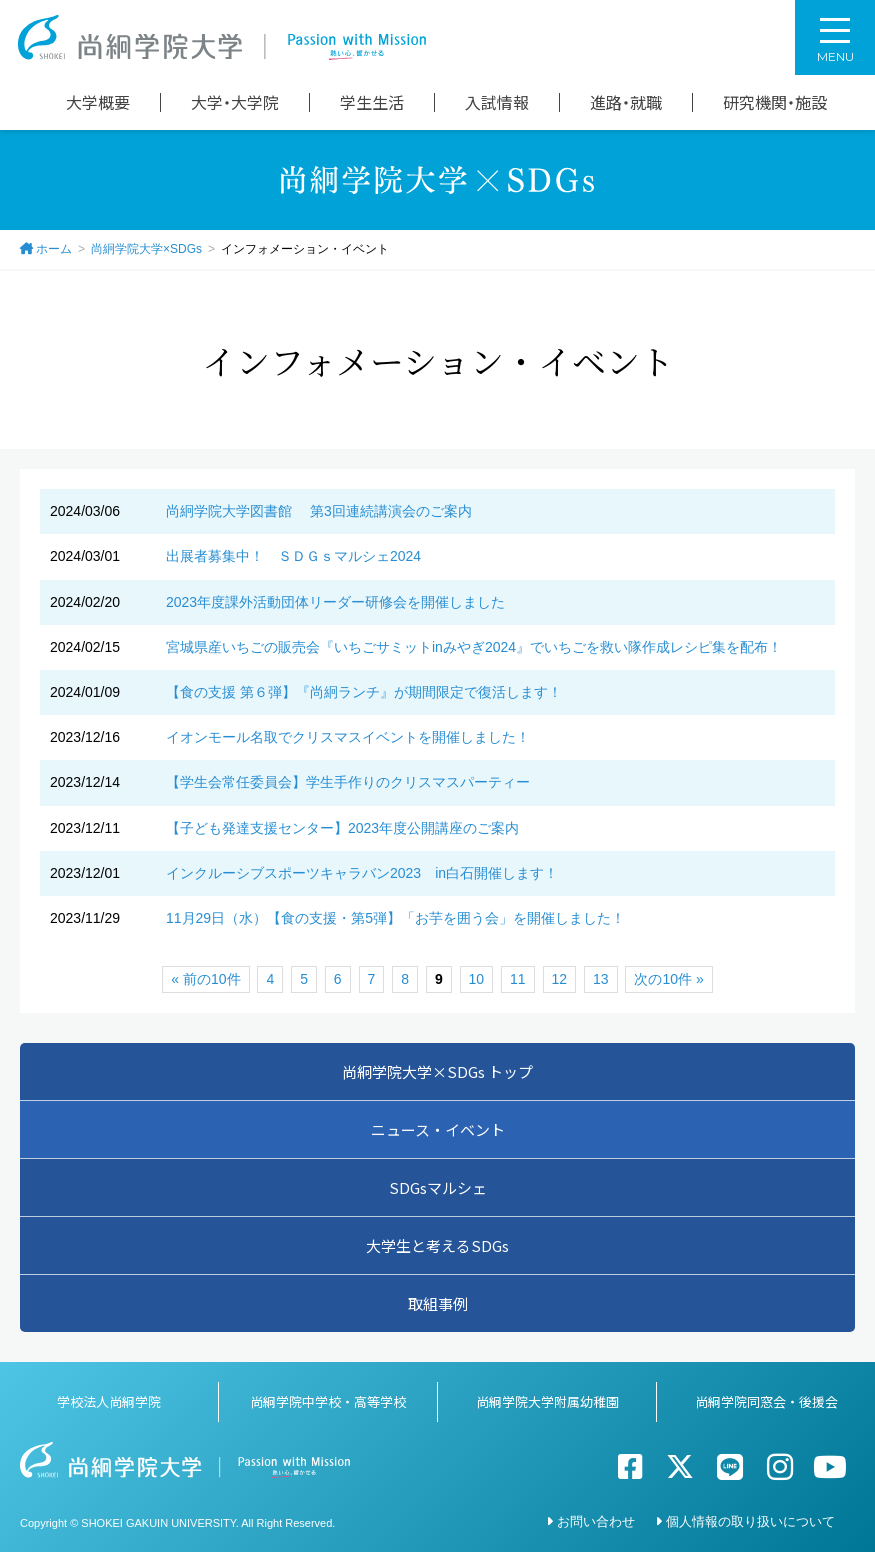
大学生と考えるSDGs (437, 1245)
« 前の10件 (205, 979)
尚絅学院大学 (222, 37)
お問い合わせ (596, 1521)
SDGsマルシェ (438, 1187)
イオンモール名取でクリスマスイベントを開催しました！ (348, 737)
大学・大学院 (235, 102)
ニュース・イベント (438, 1129)
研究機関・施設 (775, 102)
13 (601, 979)
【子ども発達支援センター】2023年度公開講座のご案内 (342, 828)
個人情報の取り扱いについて (750, 1521)
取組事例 (438, 1303)
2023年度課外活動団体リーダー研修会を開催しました (335, 602)
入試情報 (497, 102)
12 (560, 979)
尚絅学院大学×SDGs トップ (437, 1071)
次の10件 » (668, 979)
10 (477, 979)
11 (518, 979)
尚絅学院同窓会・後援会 (766, 1401)
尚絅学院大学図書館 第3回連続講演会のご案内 (319, 511)
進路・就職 (626, 102)
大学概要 (98, 102)
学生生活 (372, 102)
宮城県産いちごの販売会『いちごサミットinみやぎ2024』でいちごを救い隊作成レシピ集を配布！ (474, 647)
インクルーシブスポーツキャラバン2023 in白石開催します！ (362, 873)
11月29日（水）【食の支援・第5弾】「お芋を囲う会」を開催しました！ (395, 918)
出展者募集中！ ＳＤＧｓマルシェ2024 (293, 556)
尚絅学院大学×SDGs (146, 249)
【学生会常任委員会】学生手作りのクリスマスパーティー (348, 782)
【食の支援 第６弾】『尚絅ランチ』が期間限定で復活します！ (364, 692)
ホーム (54, 249)
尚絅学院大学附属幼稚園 (547, 1401)
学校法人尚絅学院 (109, 1401)
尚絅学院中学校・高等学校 (328, 1401)
